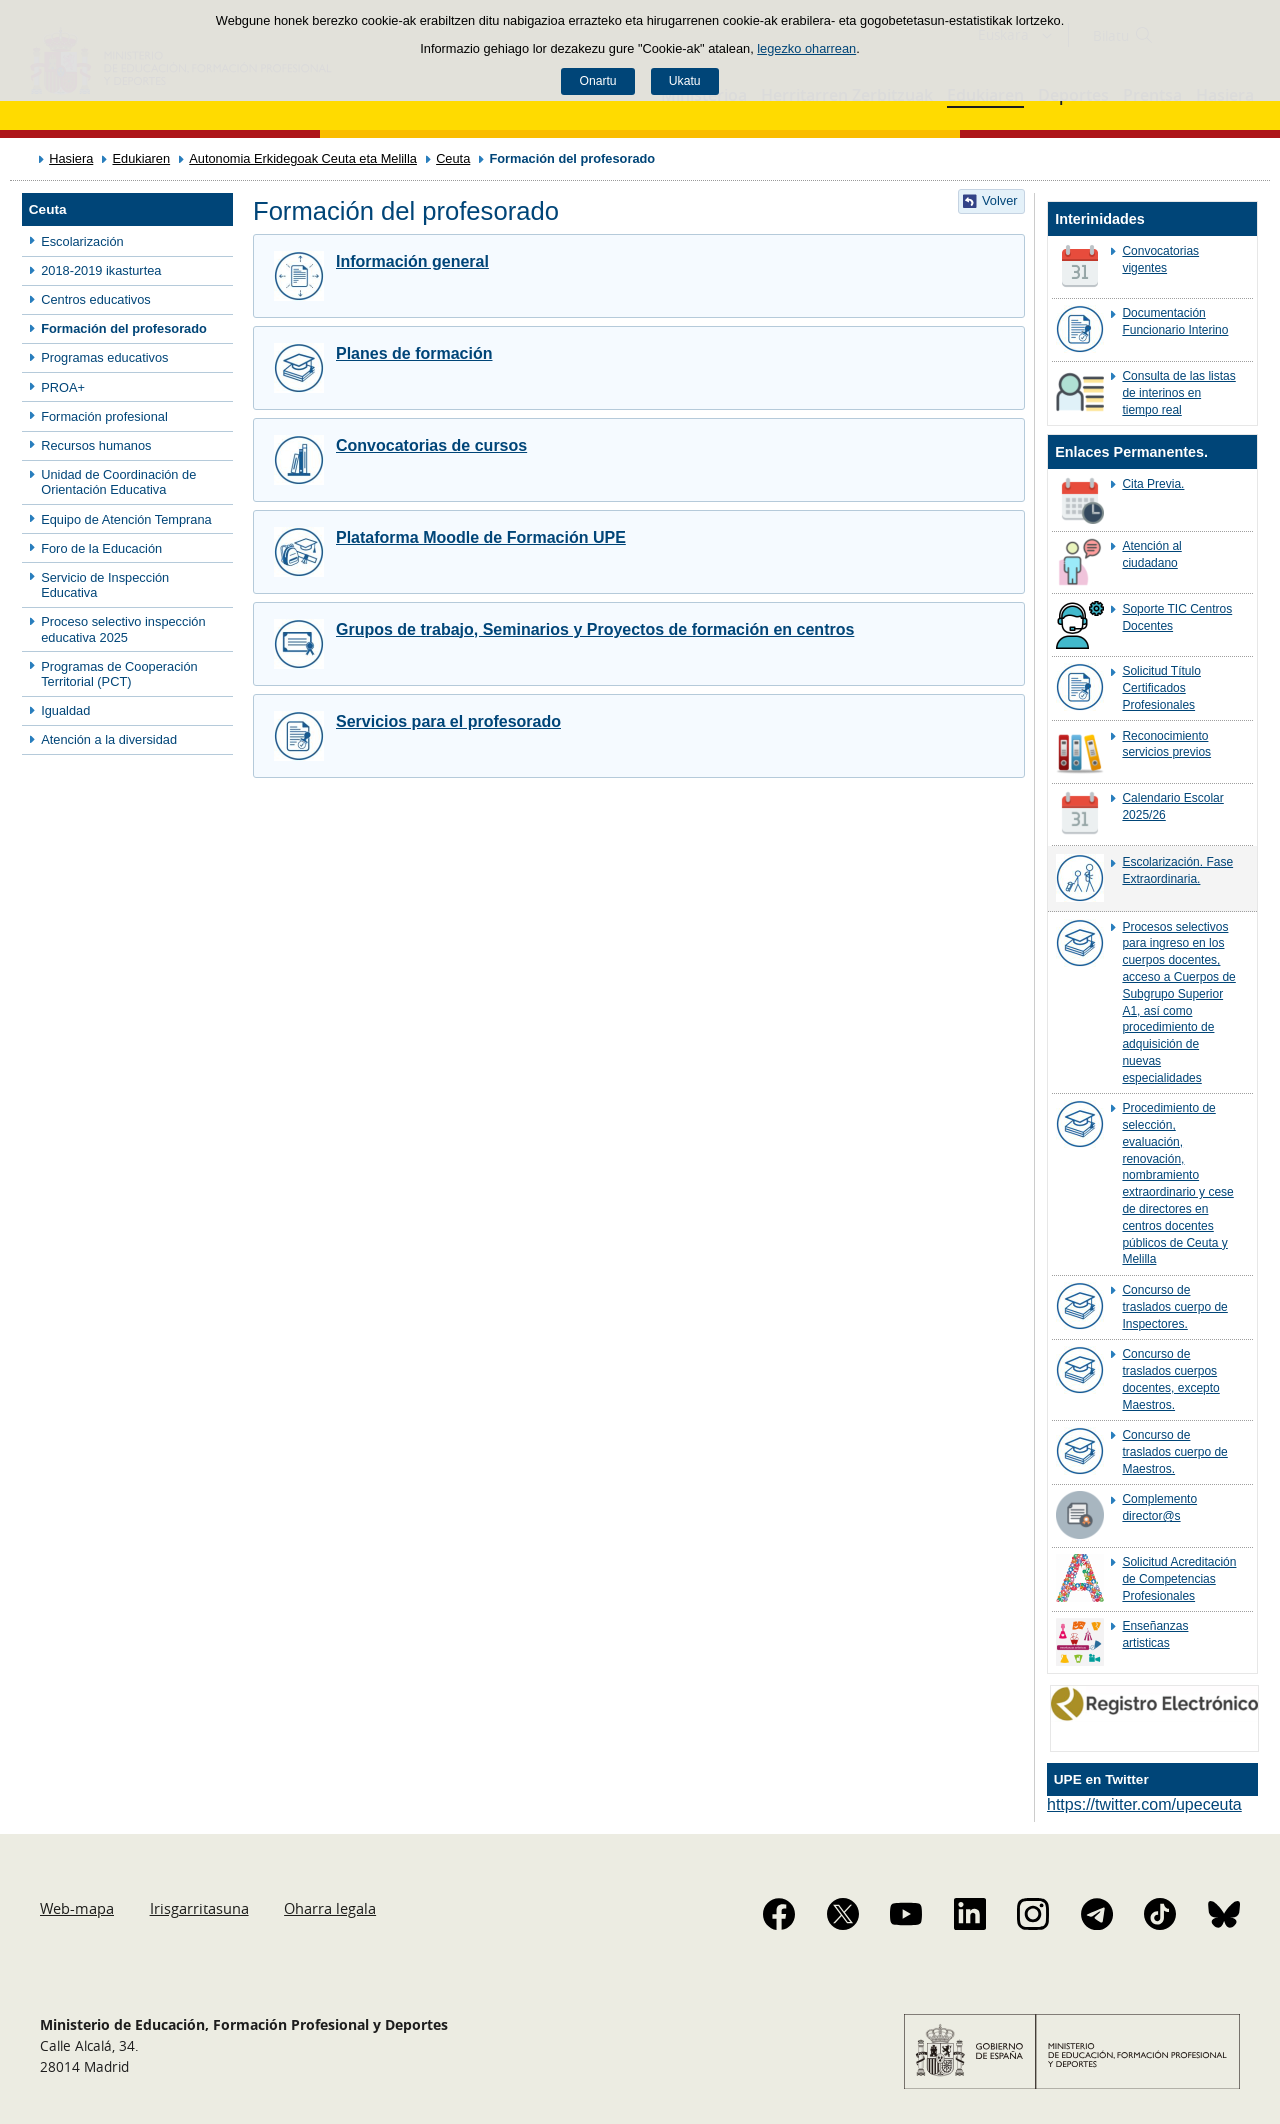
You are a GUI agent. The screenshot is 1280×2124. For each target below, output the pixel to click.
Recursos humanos (96, 445)
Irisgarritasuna (199, 1908)
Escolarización (82, 241)
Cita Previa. (1153, 484)
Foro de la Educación (101, 548)
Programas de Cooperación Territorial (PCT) (119, 674)
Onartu (597, 81)
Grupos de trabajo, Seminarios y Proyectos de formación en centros (595, 629)
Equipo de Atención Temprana (126, 519)
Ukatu (685, 81)
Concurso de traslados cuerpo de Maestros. (1174, 1452)
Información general (412, 261)
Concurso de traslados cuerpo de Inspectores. (1174, 1307)
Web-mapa (77, 1908)
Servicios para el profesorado (448, 721)
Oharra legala (330, 1908)
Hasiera (71, 158)
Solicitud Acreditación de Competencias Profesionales (1179, 1579)
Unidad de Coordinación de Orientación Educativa (118, 482)
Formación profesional (104, 416)
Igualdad (65, 710)
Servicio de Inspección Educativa (105, 585)
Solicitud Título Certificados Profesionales (1161, 688)
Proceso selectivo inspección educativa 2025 (123, 629)
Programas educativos (104, 357)
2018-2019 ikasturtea (101, 270)
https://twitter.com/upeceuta (1144, 1804)
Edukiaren (141, 158)
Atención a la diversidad (109, 739)
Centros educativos (96, 299)
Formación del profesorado (124, 328)
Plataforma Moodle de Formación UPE (481, 537)
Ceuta (453, 158)
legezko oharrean (806, 48)
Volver (1000, 200)
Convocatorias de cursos (431, 445)
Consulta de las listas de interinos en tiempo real (1178, 393)
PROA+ (63, 387)
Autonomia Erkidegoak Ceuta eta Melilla (303, 158)
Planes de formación (414, 353)
